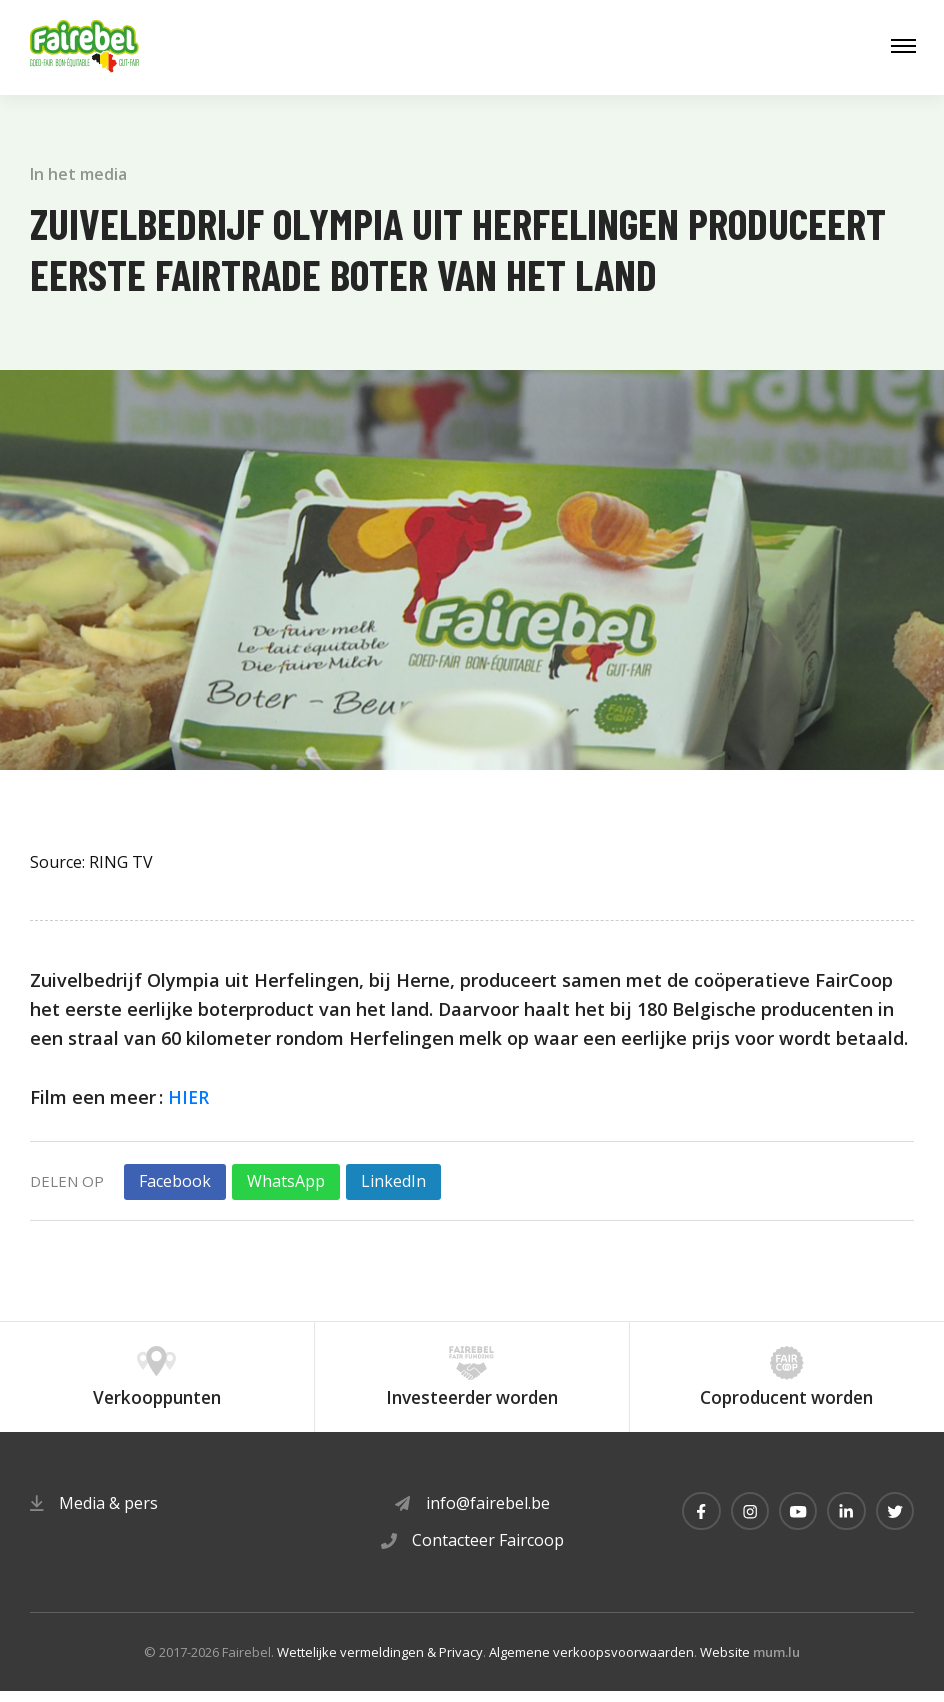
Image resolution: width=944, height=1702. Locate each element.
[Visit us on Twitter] (894, 1524)
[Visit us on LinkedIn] (844, 1524)
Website (725, 1663)
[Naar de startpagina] (85, 47)
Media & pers (108, 1515)
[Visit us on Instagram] (744, 1524)
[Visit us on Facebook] (694, 1524)
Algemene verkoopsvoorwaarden (591, 1663)
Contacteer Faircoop (488, 1552)
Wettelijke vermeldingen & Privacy (380, 1663)
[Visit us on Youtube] (794, 1524)
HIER (189, 1097)
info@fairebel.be (488, 1515)
